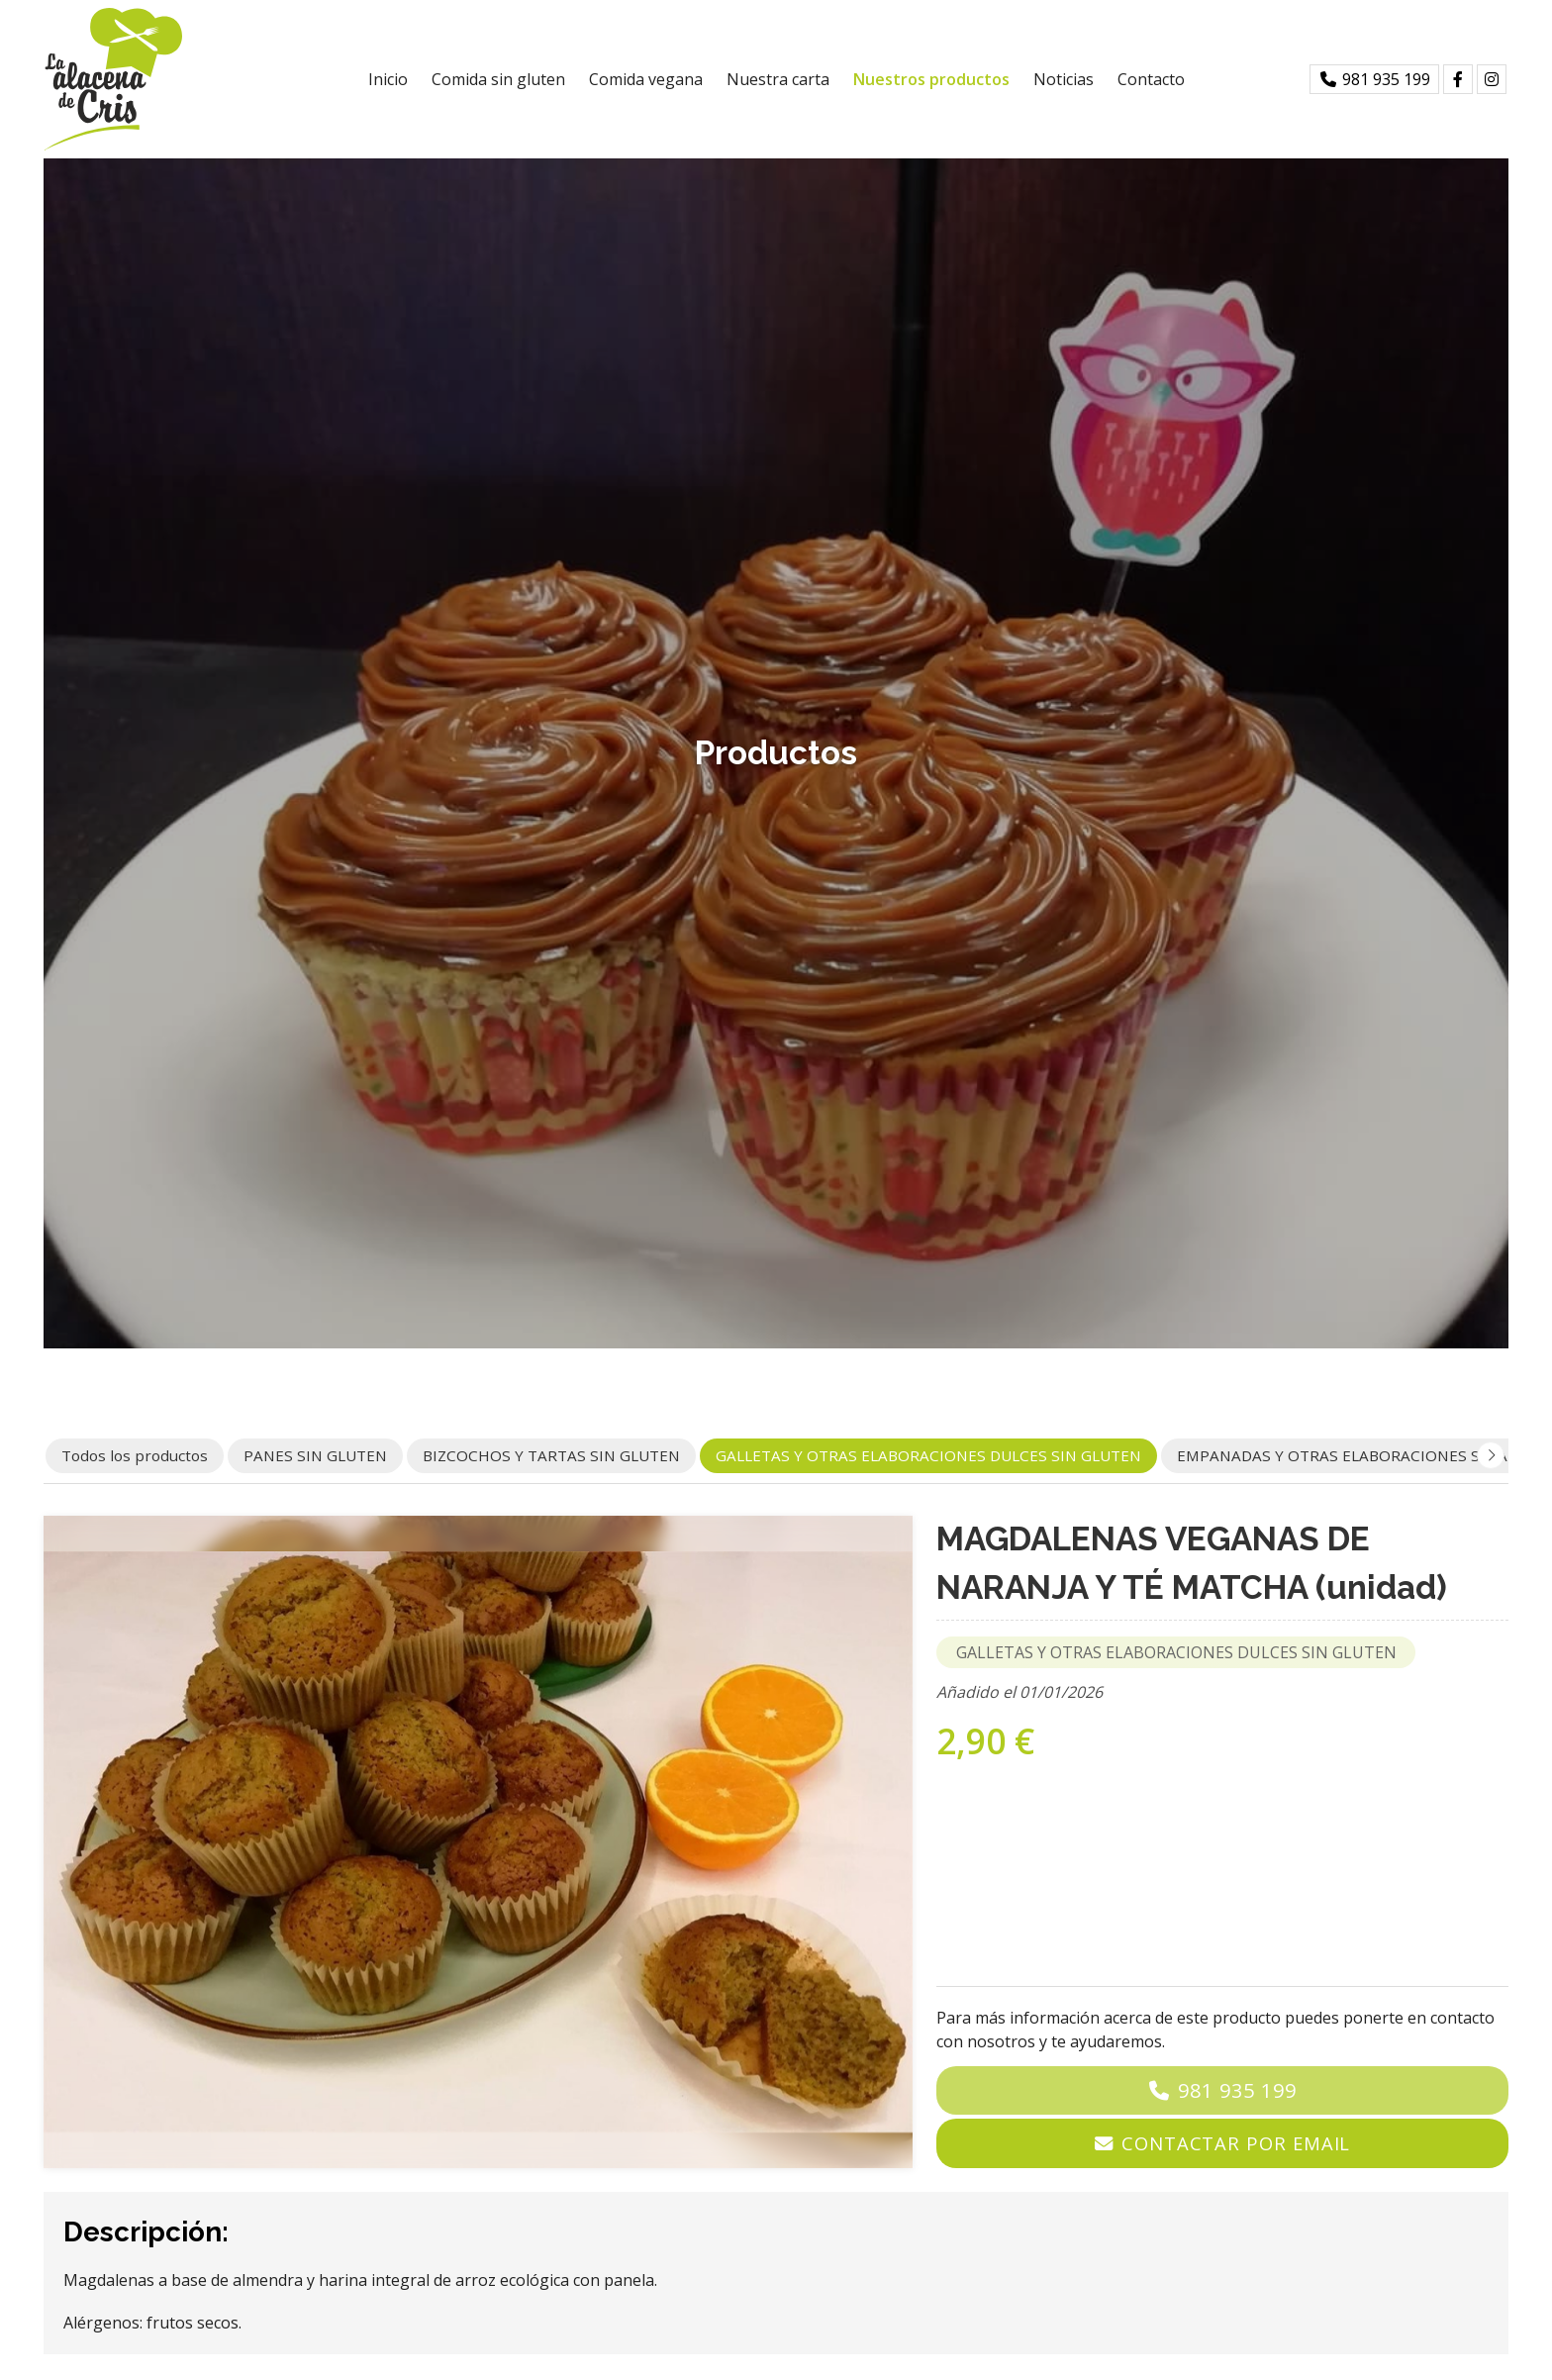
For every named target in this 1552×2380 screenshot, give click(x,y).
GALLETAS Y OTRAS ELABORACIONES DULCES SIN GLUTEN (1176, 1652)
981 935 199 (1237, 2090)
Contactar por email (1235, 2143)
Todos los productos (134, 1455)
